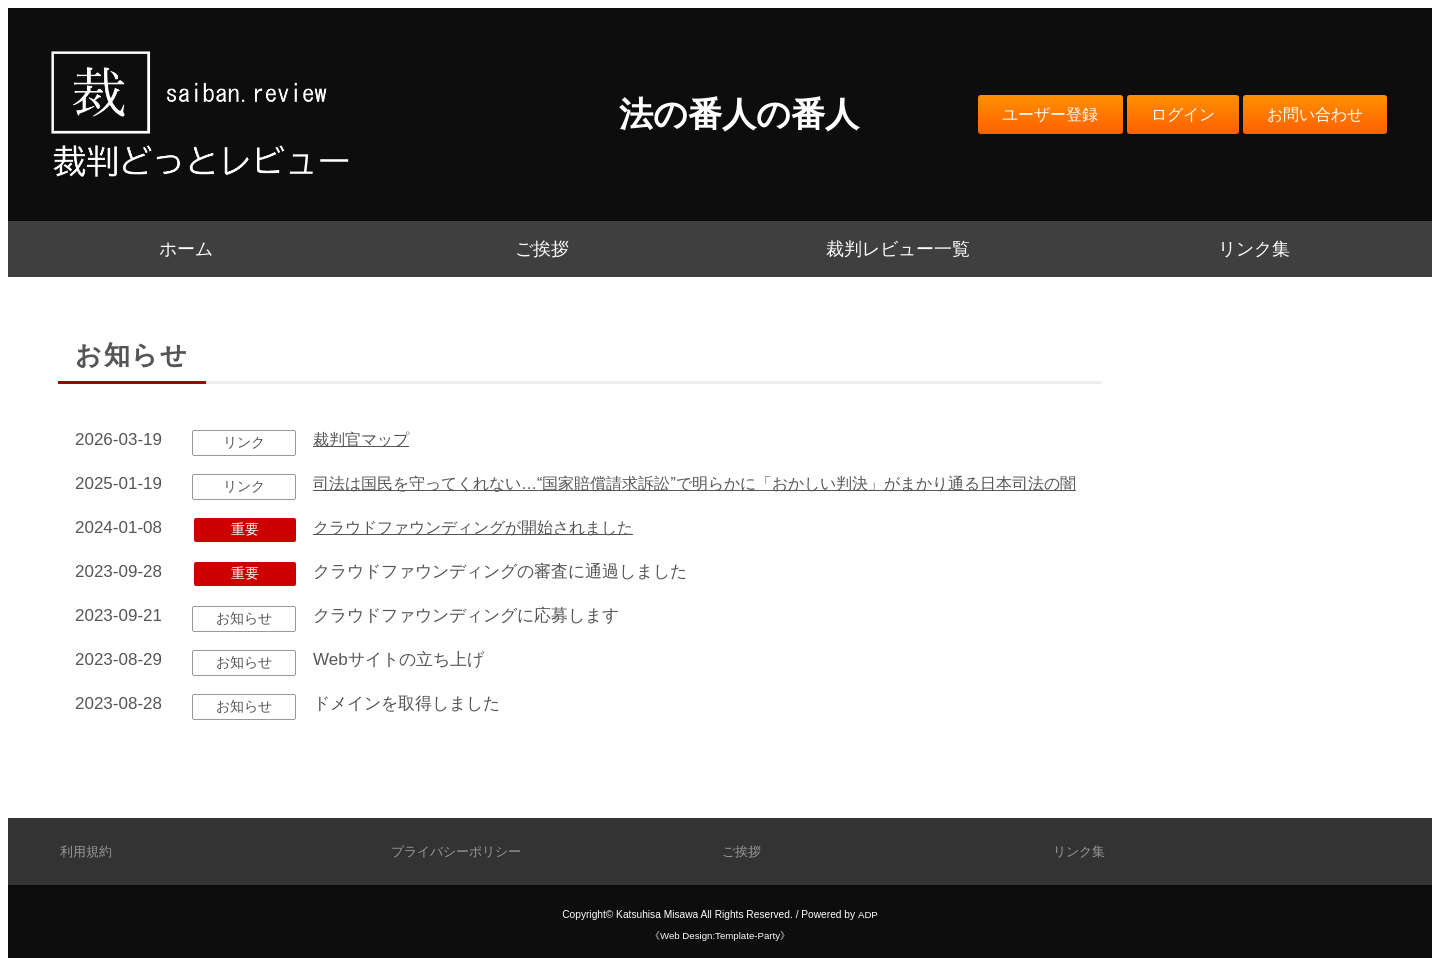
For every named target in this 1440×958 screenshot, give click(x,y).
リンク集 (1254, 249)
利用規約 (88, 851)
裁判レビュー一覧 (898, 249)
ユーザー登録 (1031, 113)
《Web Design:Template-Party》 (720, 935)
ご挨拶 (542, 249)
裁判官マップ (364, 439)
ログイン (1171, 113)
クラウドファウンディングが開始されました (483, 561)
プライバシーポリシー (461, 851)
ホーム (186, 249)
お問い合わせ (1311, 113)
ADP (867, 914)
